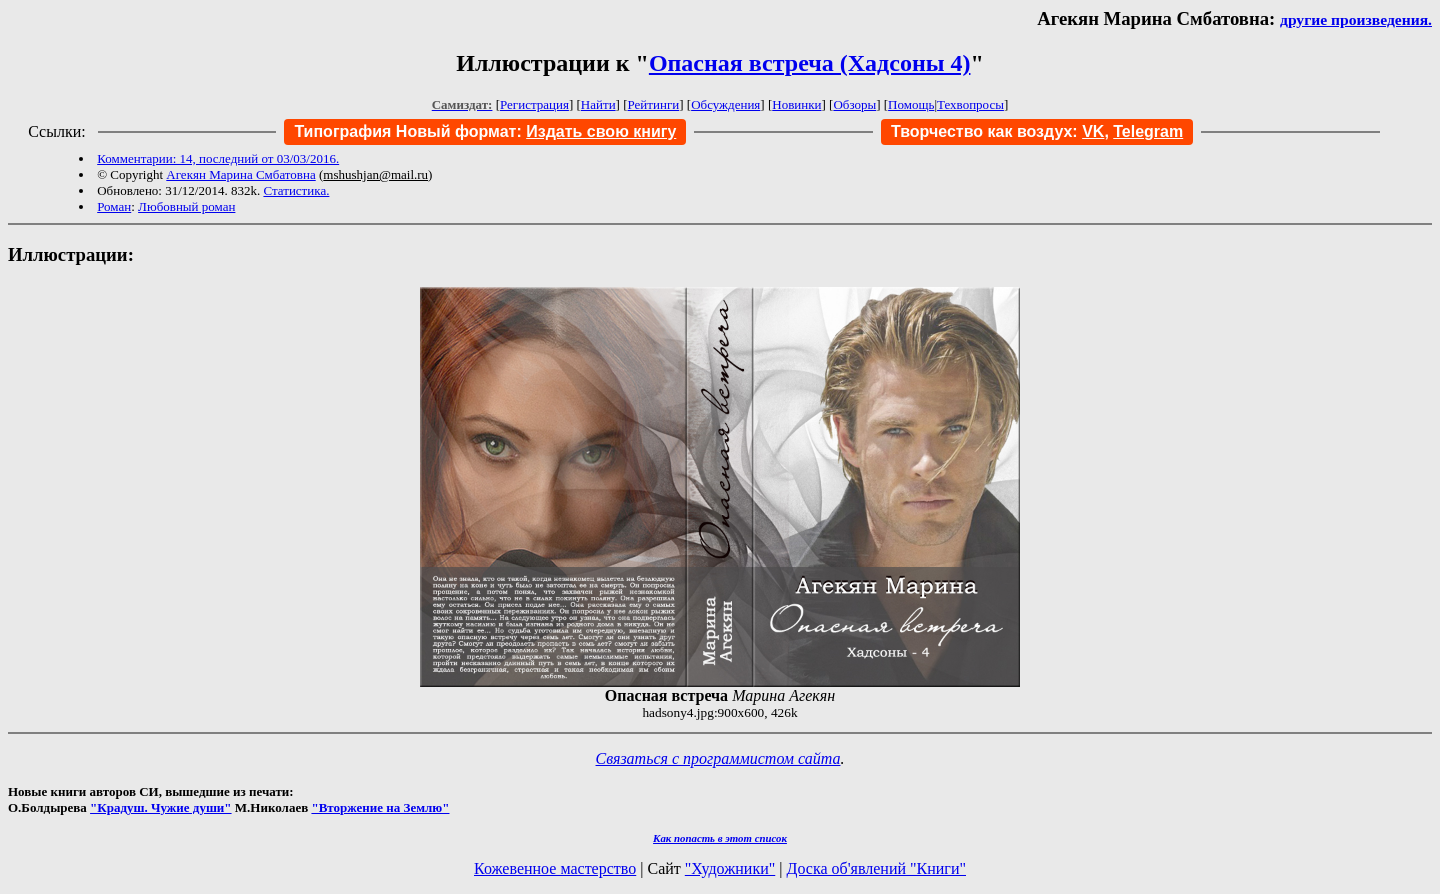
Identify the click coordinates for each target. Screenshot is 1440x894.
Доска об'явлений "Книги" (876, 868)
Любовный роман (186, 206)
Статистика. (296, 190)
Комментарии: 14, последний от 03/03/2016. (218, 158)
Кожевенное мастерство (555, 868)
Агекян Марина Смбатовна (240, 174)
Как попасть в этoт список (720, 838)
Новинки (796, 104)
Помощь (911, 104)
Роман (114, 206)
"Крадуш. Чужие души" (161, 807)
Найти (598, 104)
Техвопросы (970, 104)
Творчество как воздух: (997, 131)
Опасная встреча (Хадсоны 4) (810, 63)
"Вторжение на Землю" (380, 807)
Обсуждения (725, 104)
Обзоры (854, 104)
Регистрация (534, 104)
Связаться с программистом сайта (718, 758)
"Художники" (730, 868)
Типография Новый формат (405, 131)
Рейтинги (654, 104)
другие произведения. (1356, 19)
